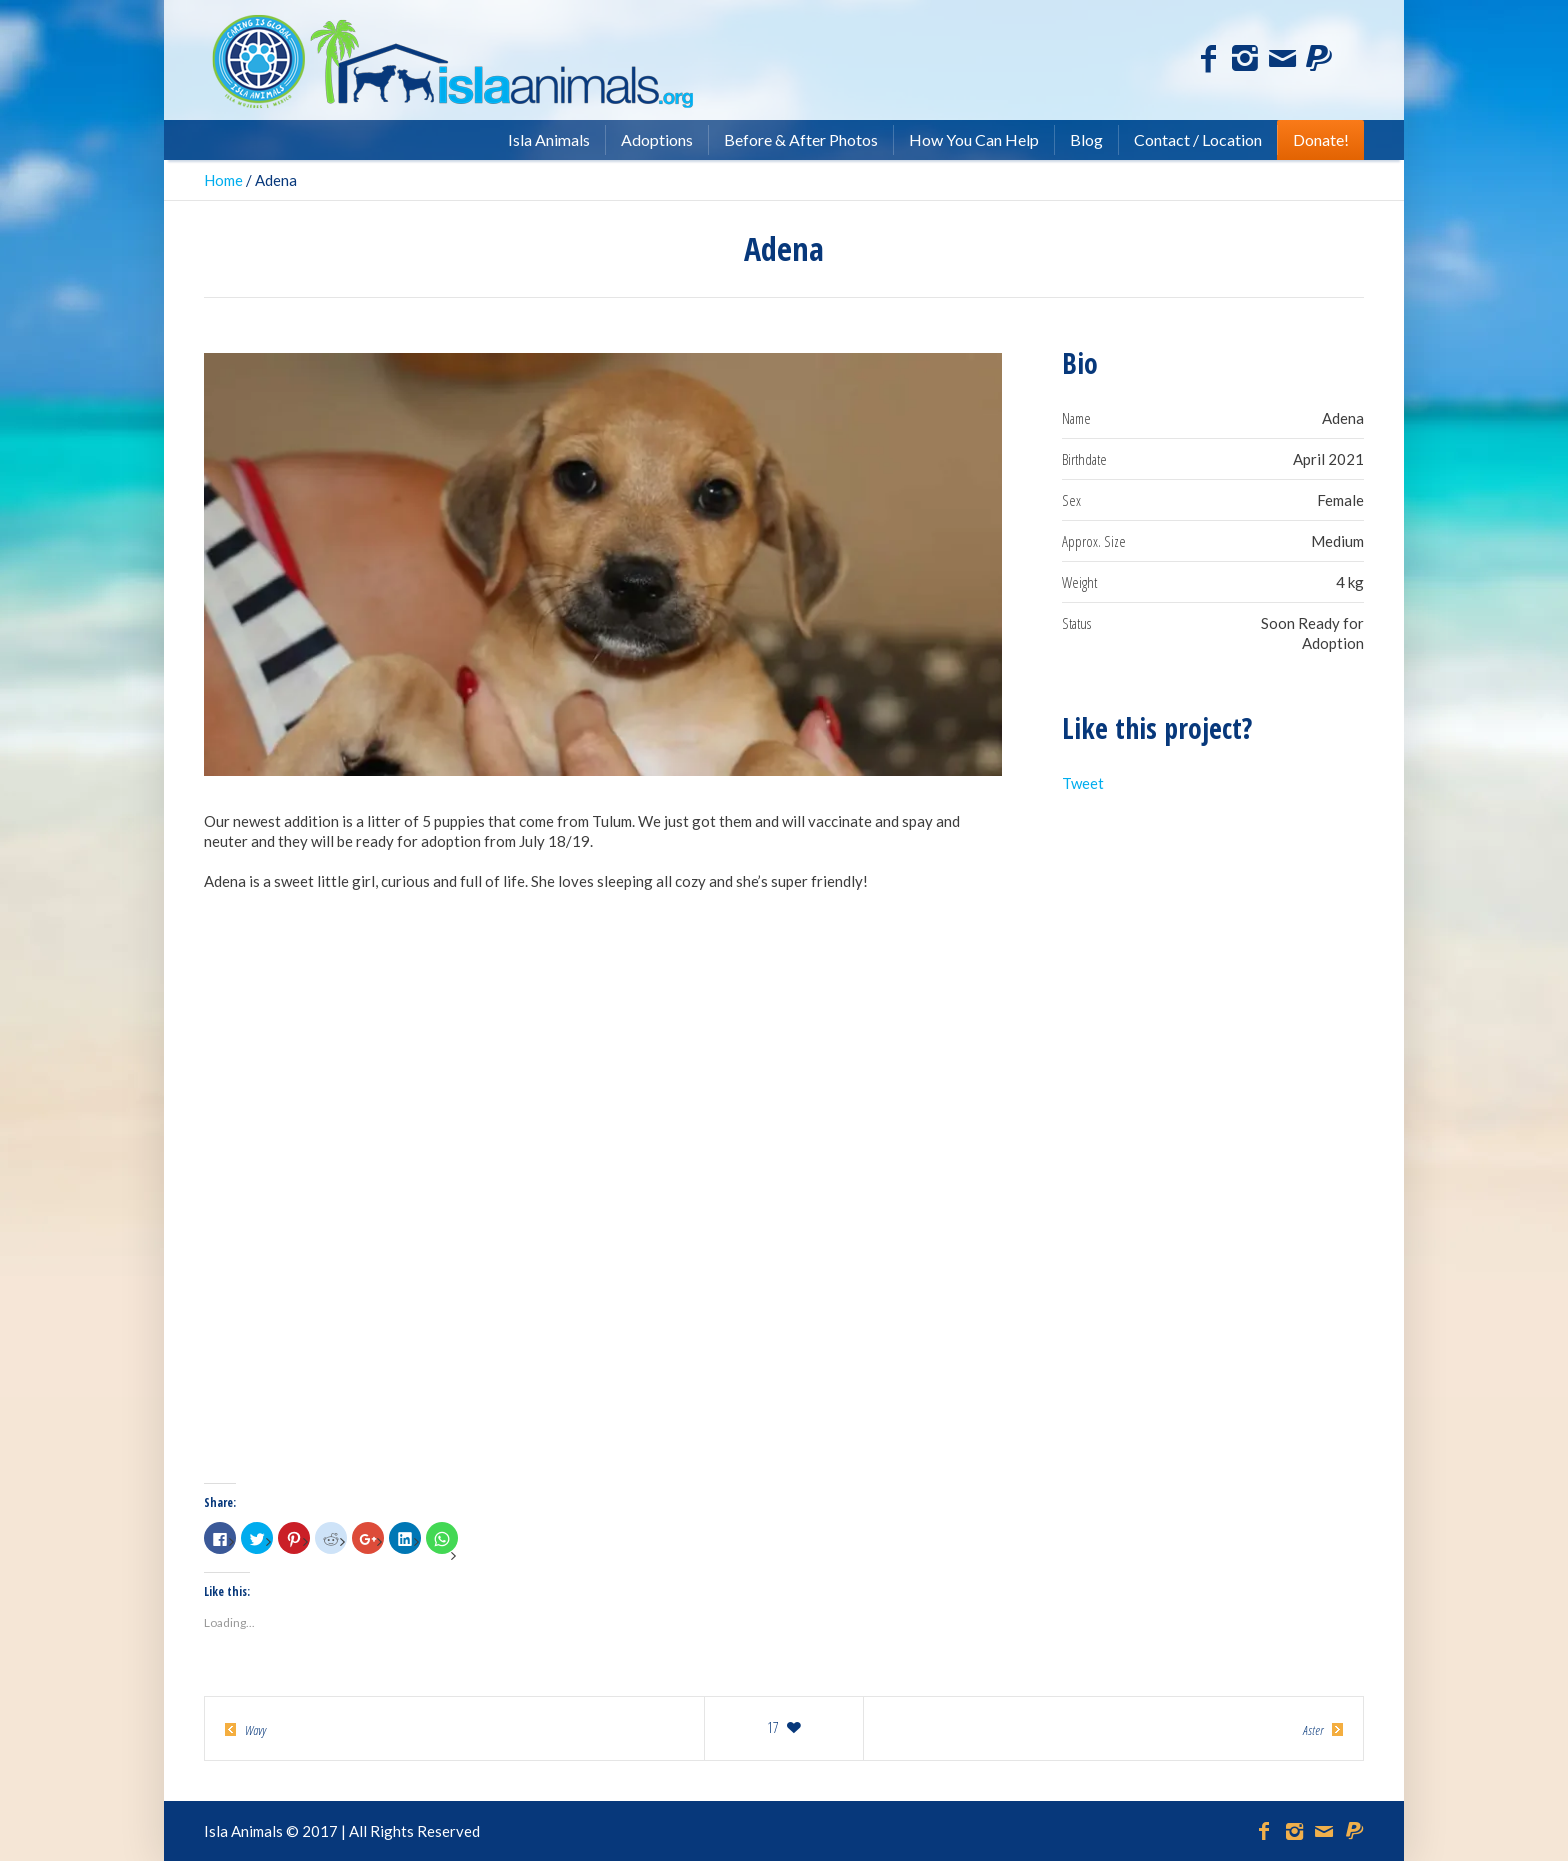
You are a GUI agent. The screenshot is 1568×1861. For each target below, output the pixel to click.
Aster (1313, 1730)
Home (223, 180)
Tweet (1083, 783)
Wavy (255, 1730)
